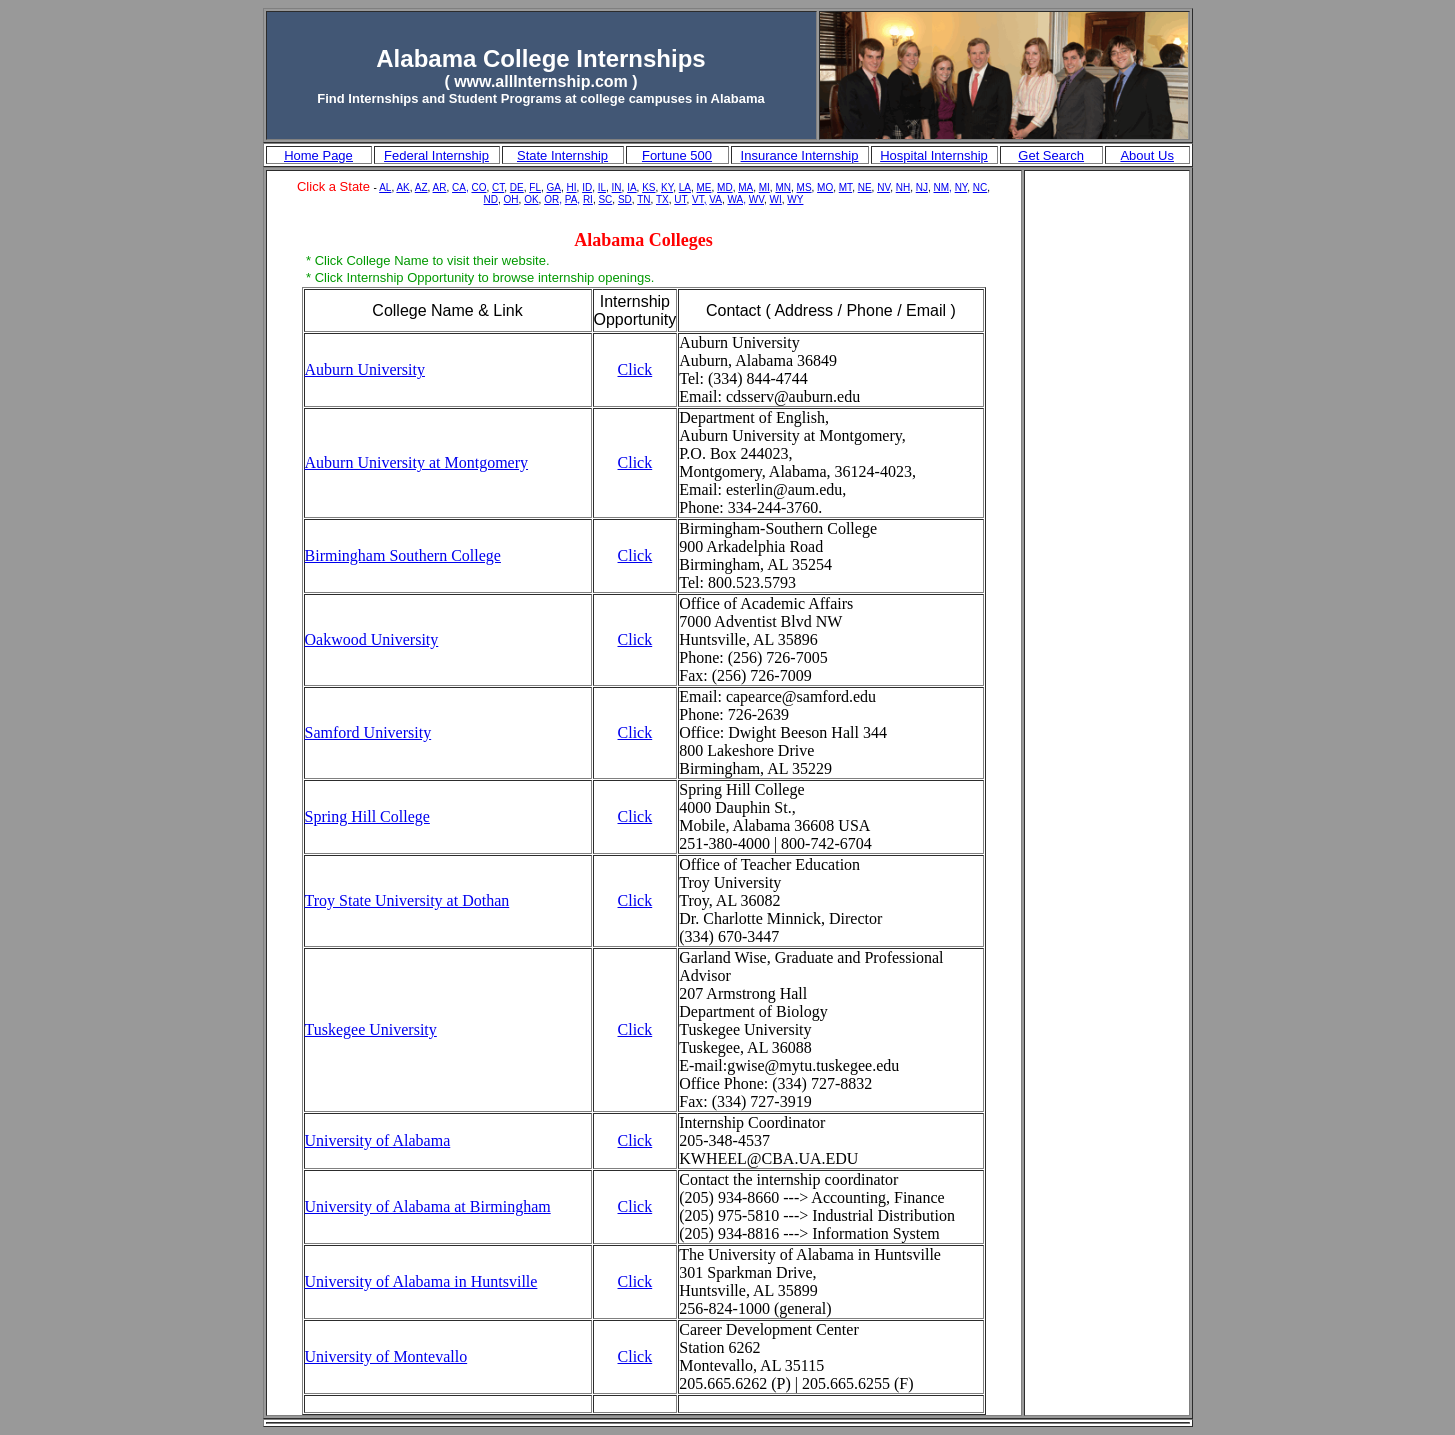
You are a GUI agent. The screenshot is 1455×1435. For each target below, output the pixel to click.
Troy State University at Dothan (407, 900)
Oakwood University (372, 639)
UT (680, 199)
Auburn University (365, 369)
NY (961, 187)
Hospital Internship (934, 155)
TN (643, 199)
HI (572, 187)
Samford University (368, 732)
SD (625, 199)
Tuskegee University (371, 1029)
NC (980, 187)
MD (725, 187)
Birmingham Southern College (403, 555)
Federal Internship (436, 155)
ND (491, 199)
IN (617, 187)
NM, (943, 187)
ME (704, 187)
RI (588, 199)
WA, (737, 199)
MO (825, 187)
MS (804, 187)
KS (648, 187)
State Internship (562, 155)
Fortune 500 (677, 155)
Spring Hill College (367, 816)
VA (715, 199)
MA (745, 187)
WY (795, 199)
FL (535, 187)
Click (635, 369)
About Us (1146, 155)
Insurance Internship (800, 155)
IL (602, 187)
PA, (572, 199)
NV (883, 187)
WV (756, 199)
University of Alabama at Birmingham (428, 1206)
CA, (460, 187)
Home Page (318, 155)
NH (903, 187)
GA (554, 187)
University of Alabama (378, 1140)
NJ (922, 187)
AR (440, 187)
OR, (553, 199)
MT (845, 187)
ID (587, 187)
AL (385, 187)
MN (783, 187)
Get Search (1051, 155)
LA (685, 187)
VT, (699, 199)
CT (498, 187)
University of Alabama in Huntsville (421, 1281)
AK (402, 187)
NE (865, 187)
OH (511, 199)
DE (517, 187)
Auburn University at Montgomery (417, 462)
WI (776, 199)
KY (667, 187)
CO (478, 187)
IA (631, 187)
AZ (421, 187)
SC (605, 199)
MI (764, 187)
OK (531, 199)
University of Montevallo (386, 1356)
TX (662, 199)
